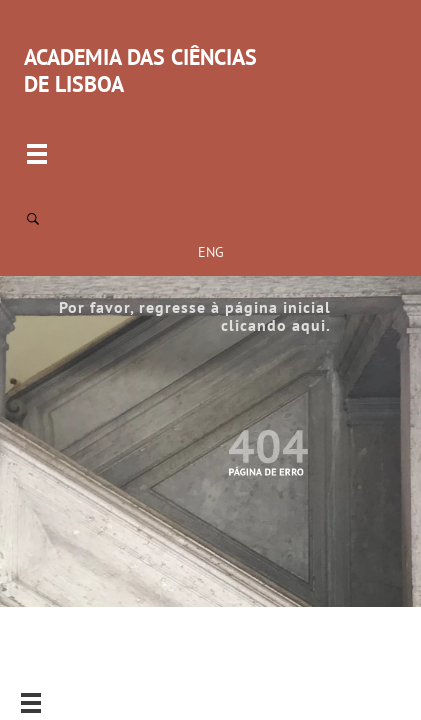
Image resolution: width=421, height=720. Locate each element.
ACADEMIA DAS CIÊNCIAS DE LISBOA (140, 70)
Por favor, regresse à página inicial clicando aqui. (195, 316)
